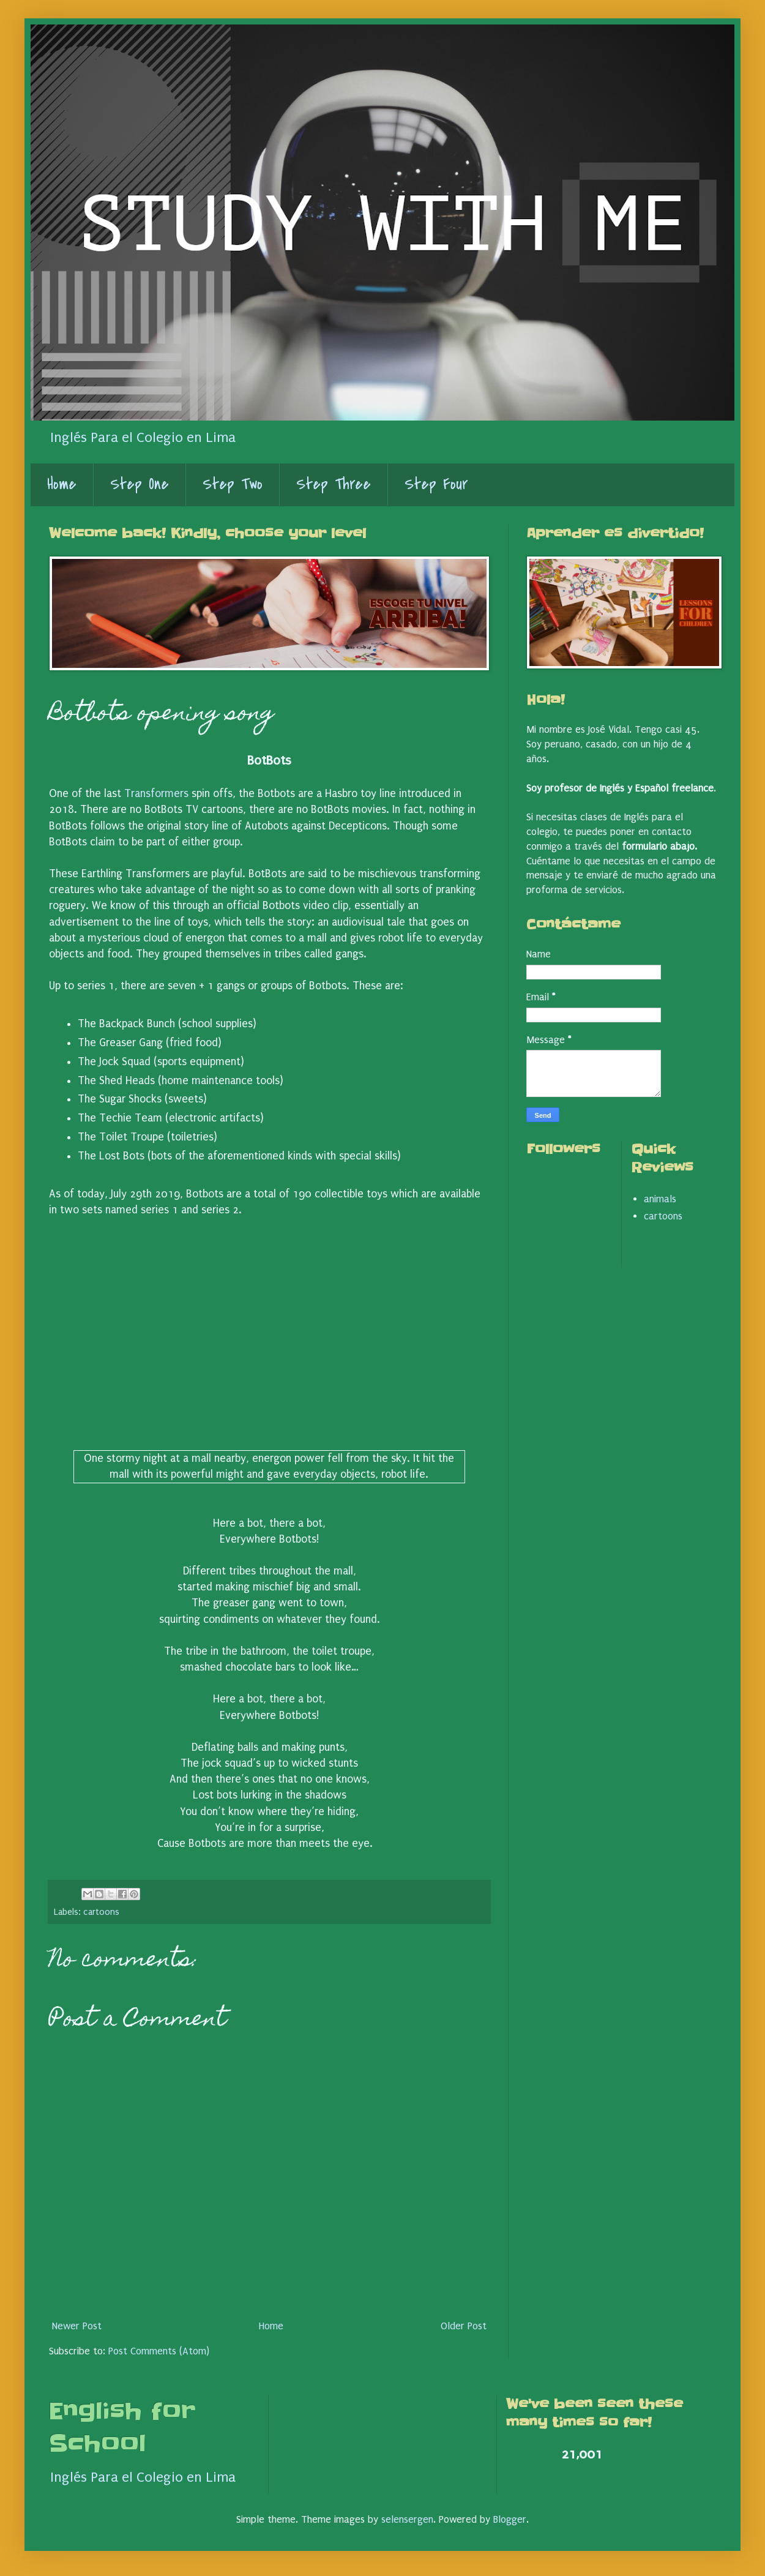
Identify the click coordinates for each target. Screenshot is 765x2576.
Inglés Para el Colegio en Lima (143, 438)
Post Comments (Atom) (158, 2351)
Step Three (333, 484)
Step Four (436, 484)
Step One (139, 484)
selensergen (407, 2519)
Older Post (464, 2326)
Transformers (156, 793)
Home (61, 484)
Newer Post (77, 2326)
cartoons (101, 1912)
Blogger (509, 2519)
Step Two (233, 484)
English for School (122, 2427)
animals (660, 1199)
